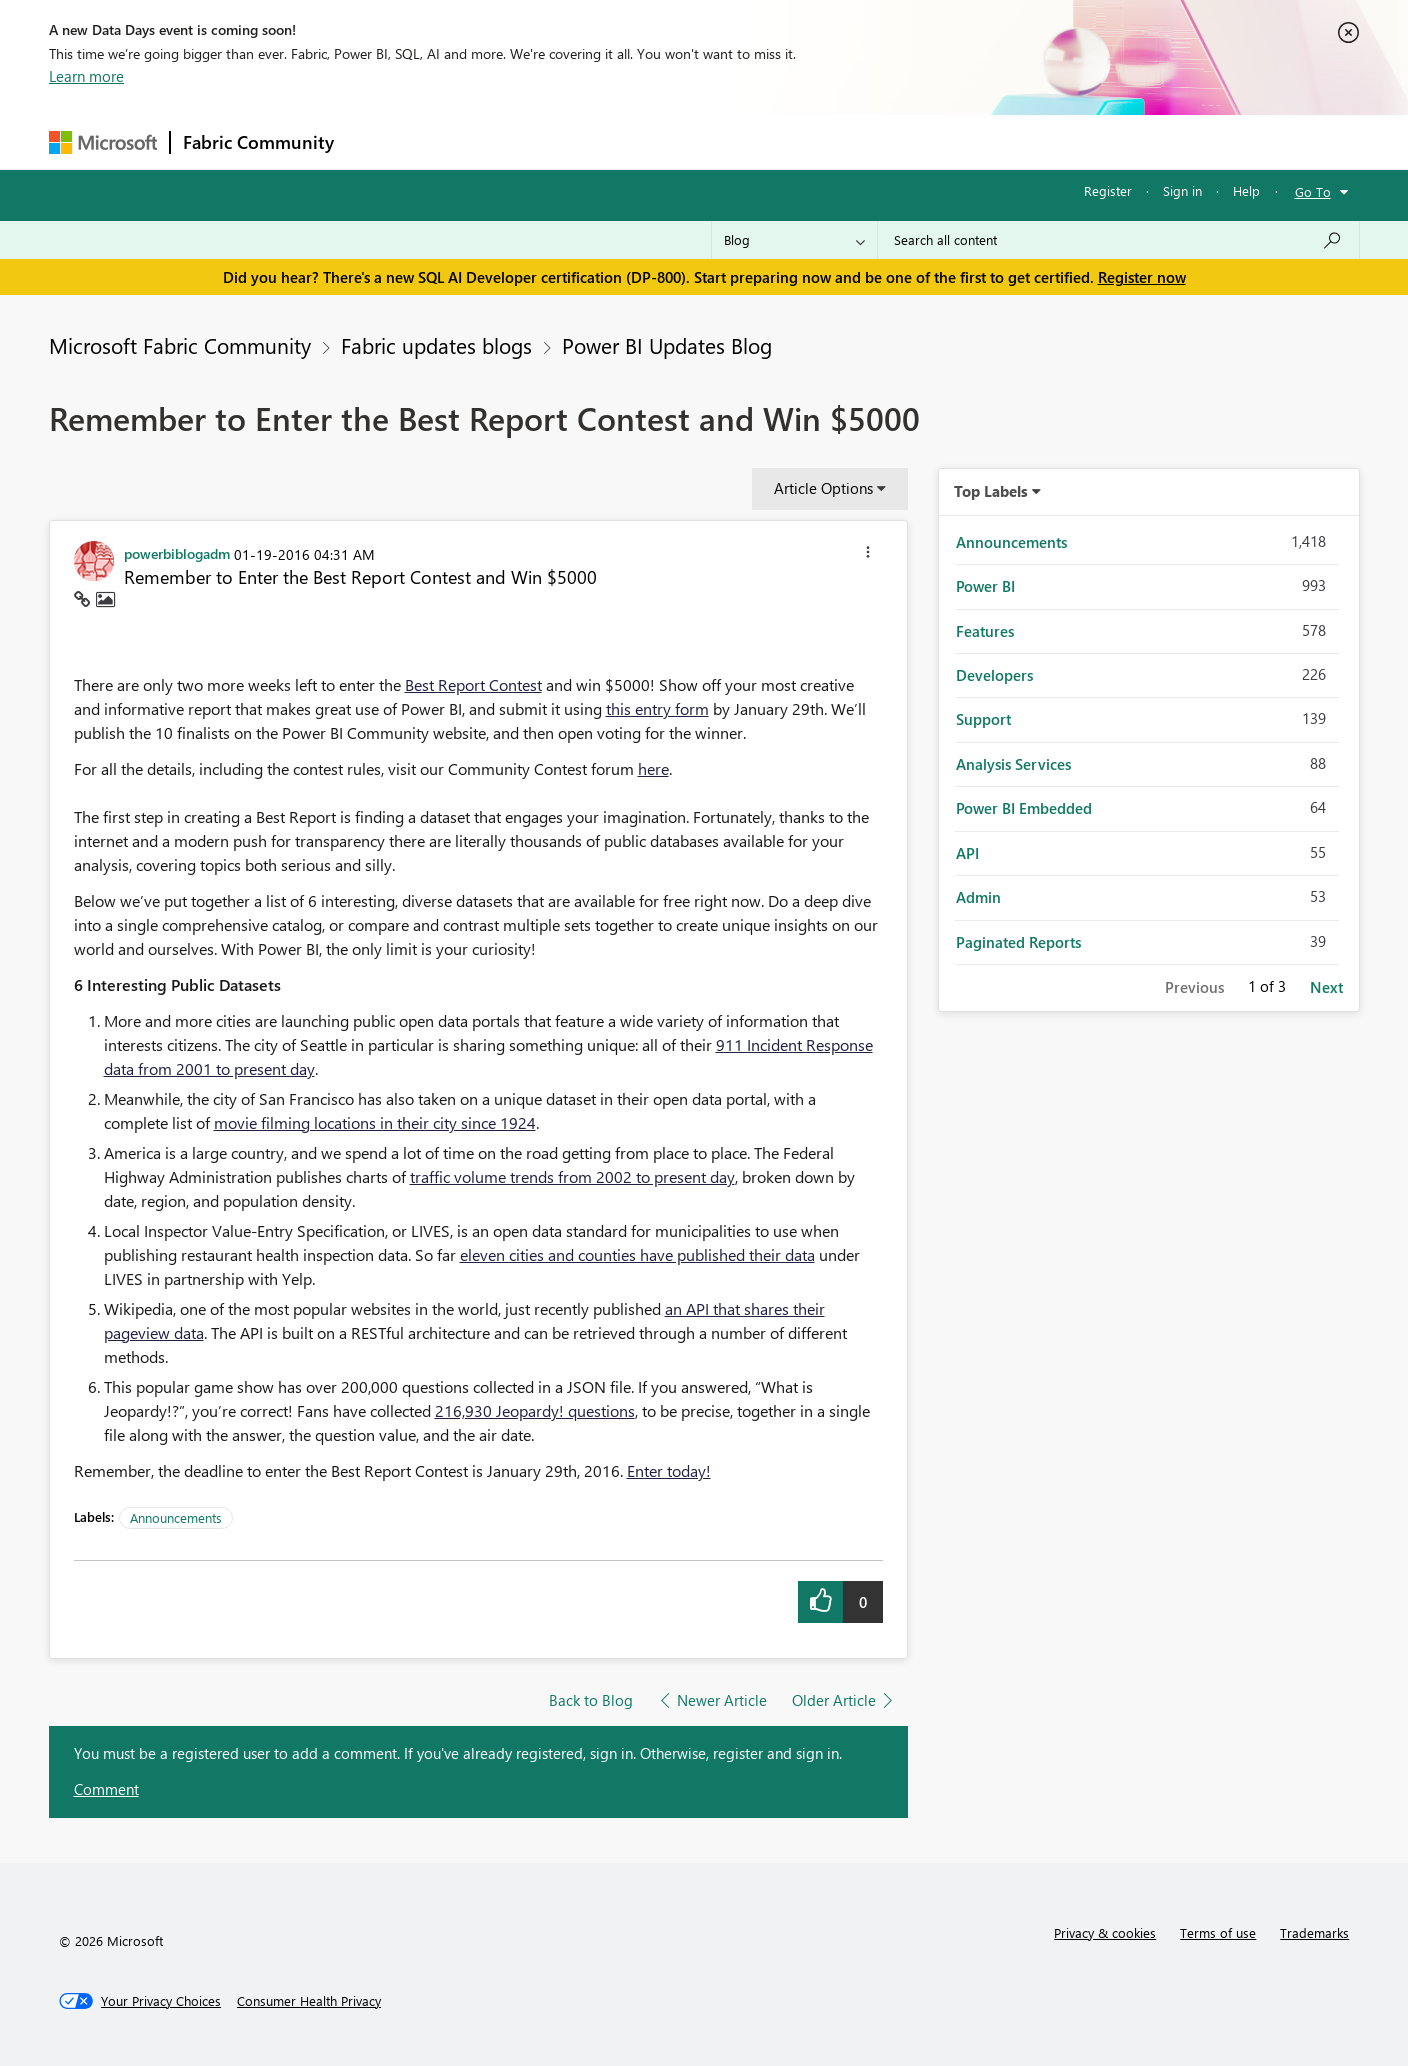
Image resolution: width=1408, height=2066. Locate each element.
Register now (1142, 277)
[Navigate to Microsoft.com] (103, 142)
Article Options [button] (823, 488)
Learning (805, 141)
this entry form (657, 708)
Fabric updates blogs (436, 345)
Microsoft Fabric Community (180, 345)
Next (1326, 987)
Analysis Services (1013, 764)
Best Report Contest (473, 684)
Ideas (549, 141)
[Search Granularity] (794, 240)
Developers (994, 675)
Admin (978, 897)
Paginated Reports (1018, 942)
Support (889, 141)
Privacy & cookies (1105, 1932)
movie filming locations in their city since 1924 (375, 1122)
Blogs (728, 141)
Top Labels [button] (991, 491)
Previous (1194, 987)
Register (1108, 190)
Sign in (1182, 190)
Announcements (176, 1517)
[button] (868, 555)
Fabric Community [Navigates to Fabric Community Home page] (258, 142)
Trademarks (1314, 1932)
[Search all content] (1118, 240)
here (653, 768)
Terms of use (1218, 1932)
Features (985, 631)
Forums (379, 141)
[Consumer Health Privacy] (309, 2001)
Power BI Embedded (1024, 808)
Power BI (985, 586)
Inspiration (467, 141)
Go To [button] (1313, 191)
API (967, 853)
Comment (106, 1789)
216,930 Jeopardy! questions (535, 1410)
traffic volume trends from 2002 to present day (572, 1176)
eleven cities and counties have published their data (637, 1254)
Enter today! (669, 1470)
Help (1246, 190)
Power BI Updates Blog (667, 345)
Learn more (86, 76)
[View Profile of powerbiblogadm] (177, 553)
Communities (638, 141)
